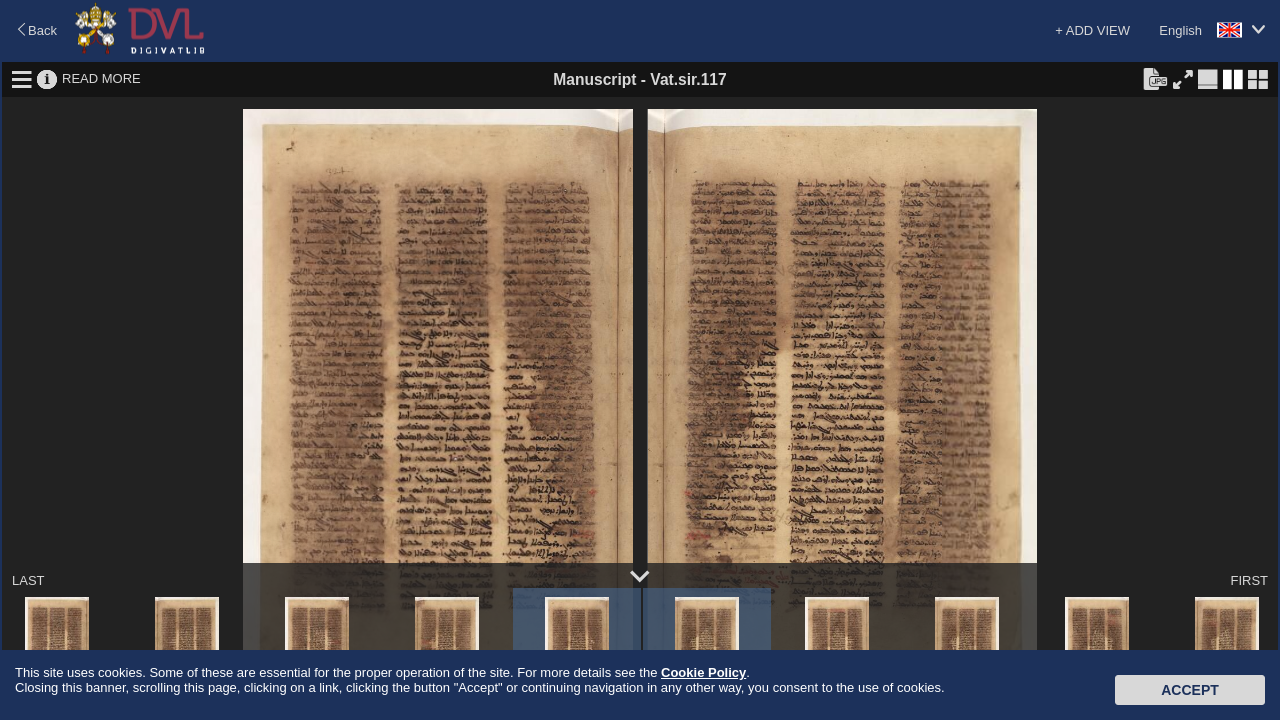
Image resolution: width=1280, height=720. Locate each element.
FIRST (1249, 580)
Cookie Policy (703, 672)
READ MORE (101, 78)
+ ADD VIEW (1092, 30)
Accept (1190, 690)
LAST (28, 580)
